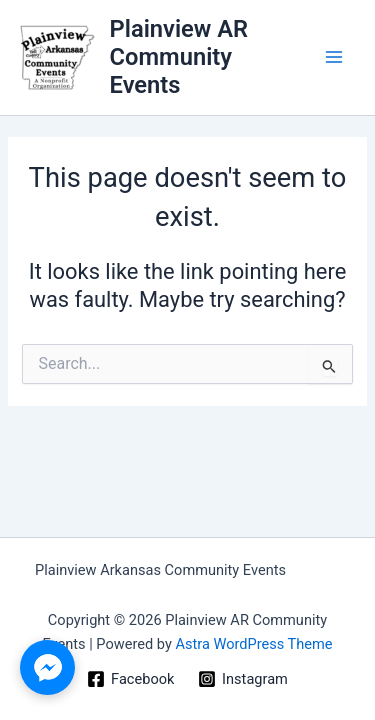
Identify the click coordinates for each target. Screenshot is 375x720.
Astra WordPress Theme (253, 644)
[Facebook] (130, 679)
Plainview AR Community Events (179, 57)
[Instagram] (242, 679)
